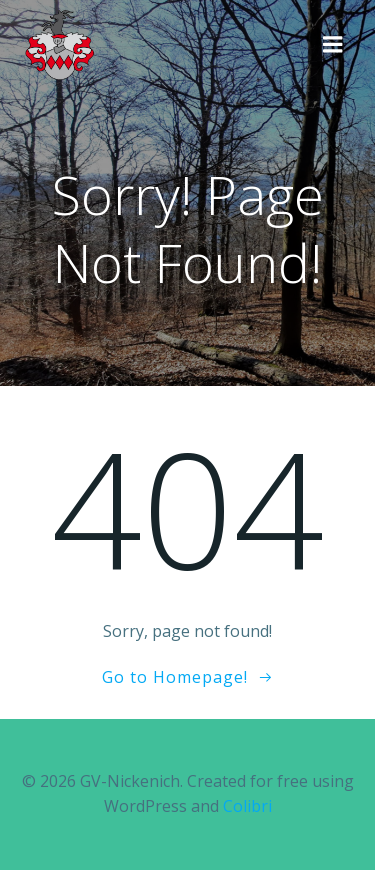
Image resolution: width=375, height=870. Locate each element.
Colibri (247, 806)
